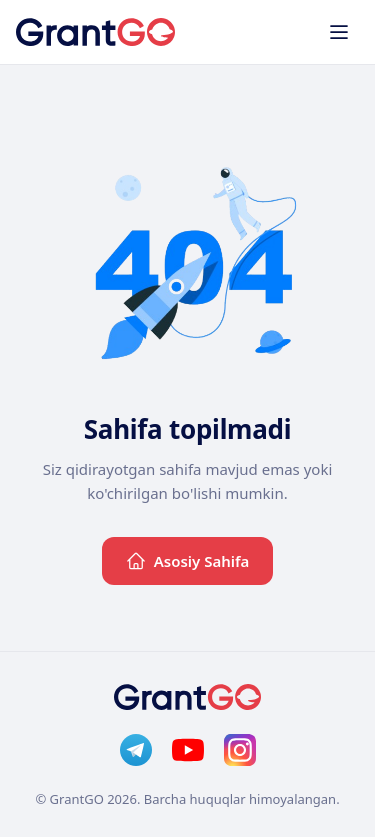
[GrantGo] (95, 32)
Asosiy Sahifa (188, 561)
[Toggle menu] (339, 32)
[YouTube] (188, 750)
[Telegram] (136, 750)
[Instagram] (240, 750)
